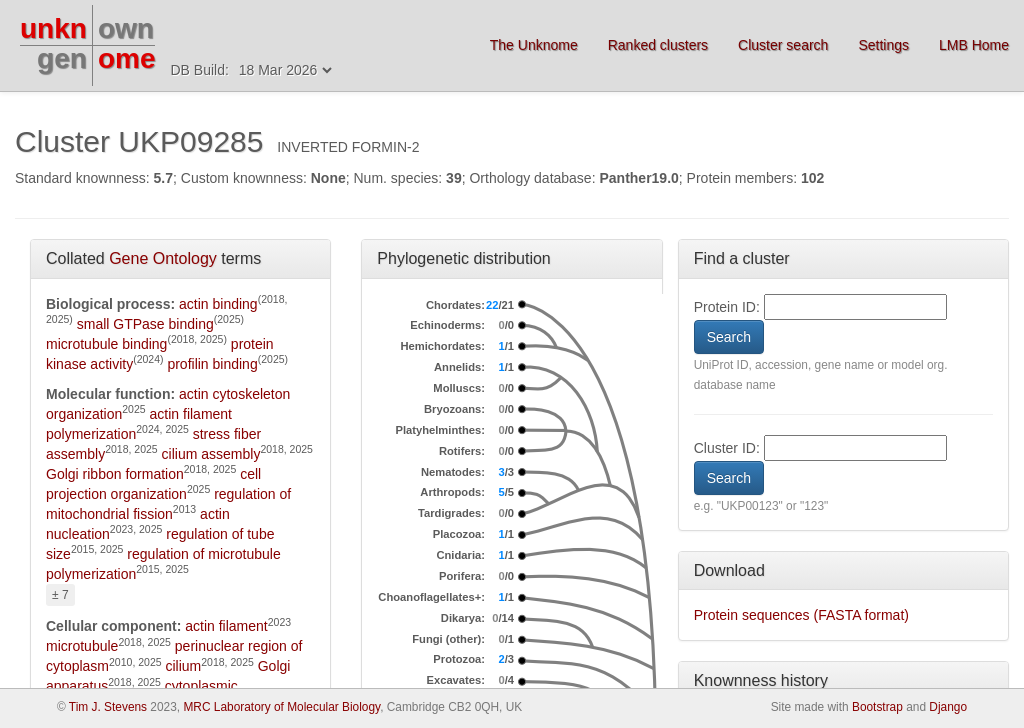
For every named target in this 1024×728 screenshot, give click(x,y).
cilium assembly (211, 454)
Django (948, 707)
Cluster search (783, 45)
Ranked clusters (658, 45)
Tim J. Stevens (108, 707)
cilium (183, 666)
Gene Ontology (163, 258)
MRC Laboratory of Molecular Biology (281, 707)
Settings (883, 45)
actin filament (226, 626)
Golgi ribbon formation (115, 474)
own (126, 28)
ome (127, 58)
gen (62, 58)
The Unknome (534, 45)
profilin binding (212, 364)
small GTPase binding (145, 324)
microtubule (82, 646)
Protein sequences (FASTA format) (801, 615)
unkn (53, 28)
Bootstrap (877, 707)
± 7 (60, 595)
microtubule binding (106, 344)
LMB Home (974, 45)
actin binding (218, 304)
